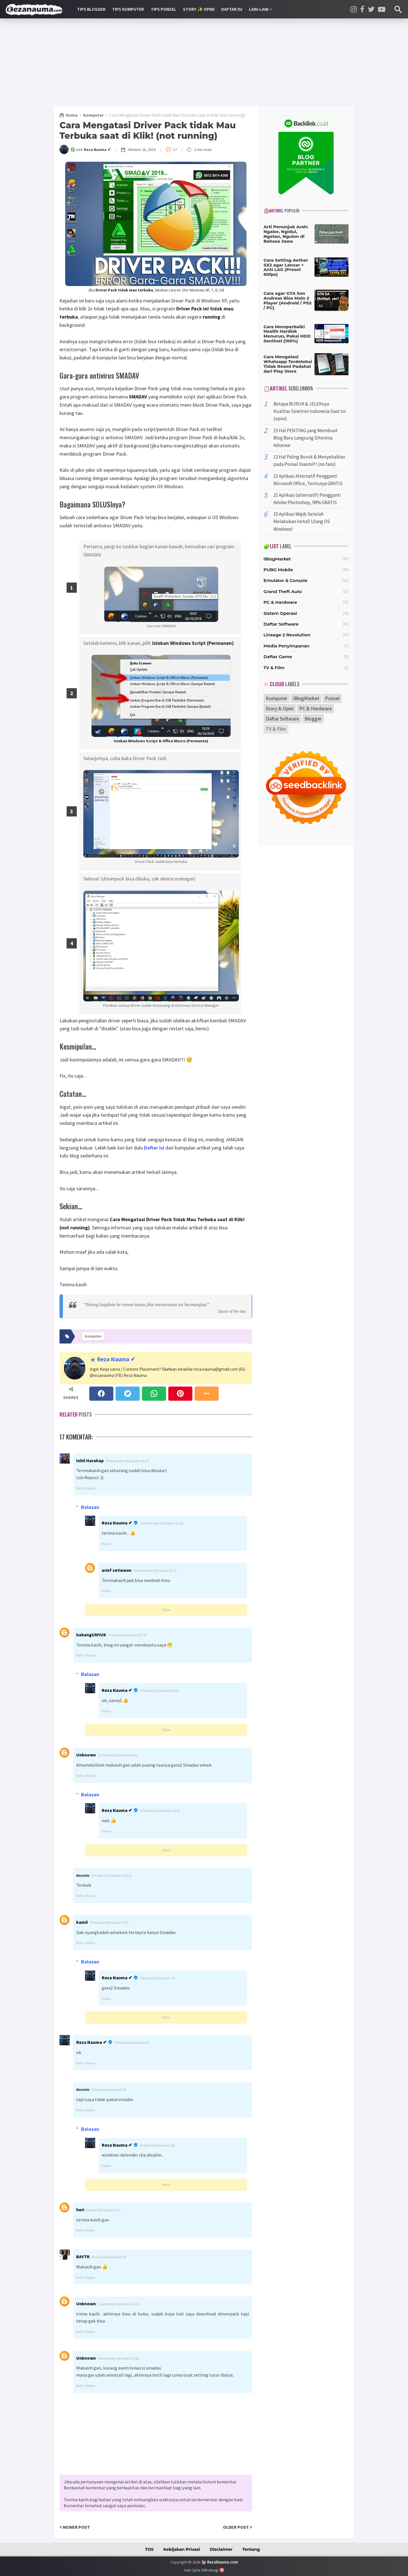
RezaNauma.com (222, 2562)
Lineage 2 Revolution (287, 634)
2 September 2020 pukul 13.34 (118, 2304)
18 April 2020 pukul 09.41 (108, 2089)
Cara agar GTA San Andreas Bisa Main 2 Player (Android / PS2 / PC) (287, 300)
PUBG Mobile (278, 569)
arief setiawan (116, 1570)
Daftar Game (278, 656)
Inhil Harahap (90, 1460)
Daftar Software (281, 624)
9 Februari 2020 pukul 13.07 (109, 1922)
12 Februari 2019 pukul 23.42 (117, 1755)
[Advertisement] (204, 62)
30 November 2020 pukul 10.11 (155, 1570)
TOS (149, 2549)
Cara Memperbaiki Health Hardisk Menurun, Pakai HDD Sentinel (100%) (287, 334)
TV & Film (274, 667)
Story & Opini (280, 708)
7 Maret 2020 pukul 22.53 (157, 1978)
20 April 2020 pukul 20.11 (103, 2210)
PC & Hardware (280, 602)
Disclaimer (221, 2549)
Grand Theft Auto (283, 591)
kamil (82, 1922)
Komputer (276, 698)
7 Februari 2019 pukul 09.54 (159, 1690)
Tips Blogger (91, 9)
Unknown (86, 1755)
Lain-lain (260, 9)
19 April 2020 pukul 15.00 (157, 2145)
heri (80, 2209)
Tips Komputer (128, 9)
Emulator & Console (285, 580)
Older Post (237, 2527)
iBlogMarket (277, 559)
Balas (80, 1488)
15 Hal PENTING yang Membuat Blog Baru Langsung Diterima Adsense (305, 437)
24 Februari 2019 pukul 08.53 (111, 1875)
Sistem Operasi (280, 613)
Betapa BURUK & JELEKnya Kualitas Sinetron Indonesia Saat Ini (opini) (309, 411)
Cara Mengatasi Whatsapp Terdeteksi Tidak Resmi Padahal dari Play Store (288, 364)
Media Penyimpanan (287, 646)
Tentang (251, 2549)
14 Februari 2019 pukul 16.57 (160, 1811)
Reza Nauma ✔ (115, 1360)
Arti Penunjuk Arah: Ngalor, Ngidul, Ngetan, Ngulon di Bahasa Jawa (286, 234)
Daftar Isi (231, 9)
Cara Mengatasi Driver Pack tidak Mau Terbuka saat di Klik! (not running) (148, 130)
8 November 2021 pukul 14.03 (118, 2358)
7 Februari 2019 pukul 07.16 (127, 1635)
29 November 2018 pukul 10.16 (161, 1523)
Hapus (90, 1488)
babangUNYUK (91, 1634)
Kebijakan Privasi (181, 2549)
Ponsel (332, 698)
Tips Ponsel (163, 9)
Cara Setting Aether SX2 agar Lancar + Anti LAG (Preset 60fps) (286, 267)
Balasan (90, 1507)
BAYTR (83, 2256)
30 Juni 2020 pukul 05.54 (108, 2257)
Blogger (313, 718)
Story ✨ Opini (198, 9)
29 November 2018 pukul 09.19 (127, 1461)
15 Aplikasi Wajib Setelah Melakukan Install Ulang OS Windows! (301, 521)
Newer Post (75, 2527)
